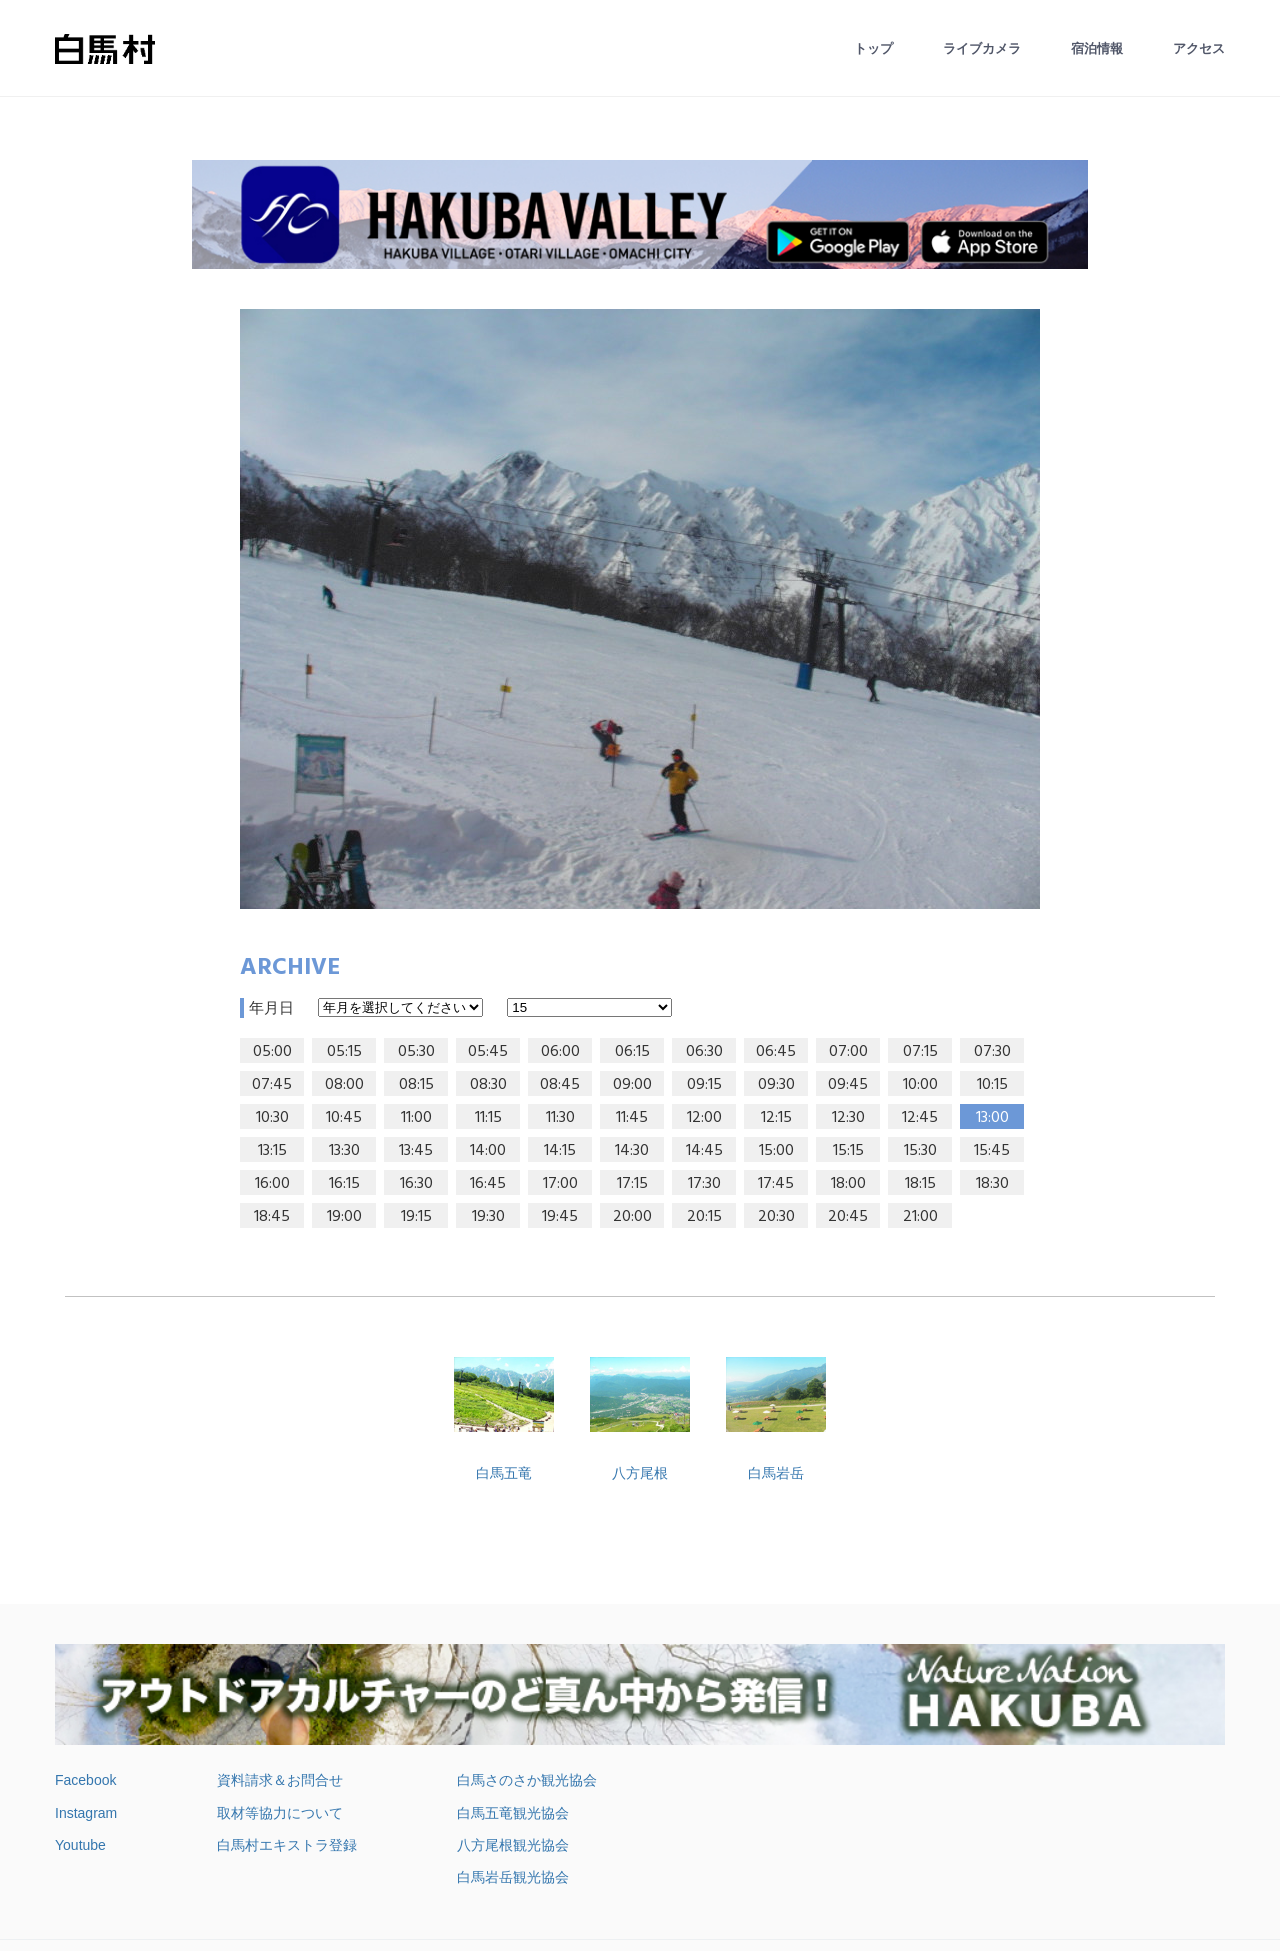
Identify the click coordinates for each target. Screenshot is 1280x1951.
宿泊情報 (1097, 48)
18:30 (992, 1184)
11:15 (488, 1118)
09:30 (776, 1085)
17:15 (632, 1184)
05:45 (488, 1052)
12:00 (704, 1118)
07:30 (992, 1052)
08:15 (416, 1085)
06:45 (776, 1052)
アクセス (1199, 48)
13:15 (272, 1151)
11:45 (632, 1118)
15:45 (992, 1151)
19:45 (560, 1217)
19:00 (344, 1217)
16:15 (344, 1184)
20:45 (848, 1217)
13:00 (992, 1118)
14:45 (704, 1151)
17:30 (704, 1184)
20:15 (704, 1217)
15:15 (848, 1151)
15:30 (920, 1151)
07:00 (848, 1052)
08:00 (344, 1085)
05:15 (344, 1052)
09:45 (848, 1085)
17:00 (560, 1184)
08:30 (488, 1085)
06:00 (560, 1052)
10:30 (272, 1118)
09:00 (632, 1085)
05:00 (272, 1052)
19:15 (416, 1217)
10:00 (920, 1085)
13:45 (416, 1151)
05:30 (416, 1052)
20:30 (776, 1217)
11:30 (560, 1118)
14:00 (488, 1151)
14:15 (560, 1151)
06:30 (704, 1052)
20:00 (632, 1217)
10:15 (992, 1085)
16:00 (272, 1184)
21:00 (920, 1217)
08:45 (560, 1085)
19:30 (488, 1217)
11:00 (416, 1118)
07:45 (272, 1085)
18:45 (272, 1217)
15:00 (776, 1151)
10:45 (344, 1118)
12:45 (920, 1118)
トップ (873, 48)
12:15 (776, 1118)
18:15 (920, 1184)
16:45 (488, 1184)
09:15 (704, 1085)
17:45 (776, 1184)
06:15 (632, 1052)
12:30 (848, 1118)
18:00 (848, 1184)
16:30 (416, 1184)
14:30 (632, 1151)
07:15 (920, 1052)
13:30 (344, 1151)
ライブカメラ (982, 48)
